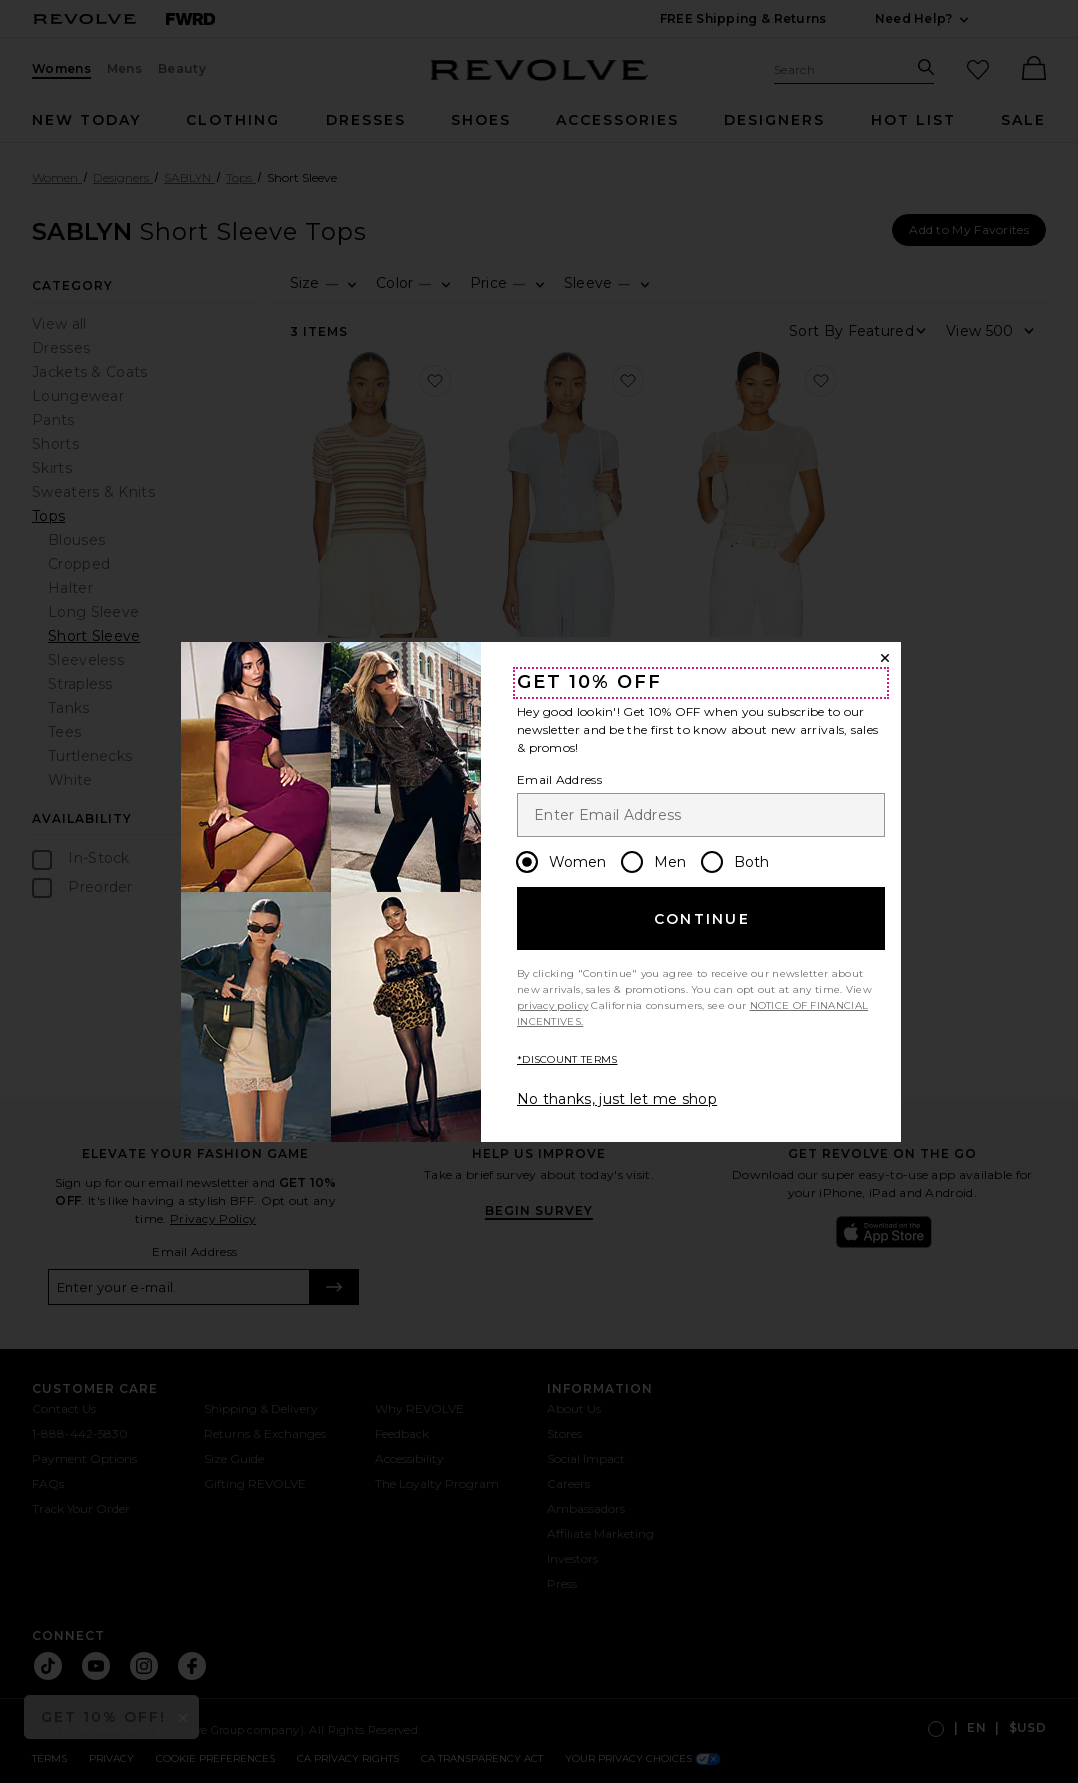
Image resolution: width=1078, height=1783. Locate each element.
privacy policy (552, 1005)
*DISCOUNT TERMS (567, 1059)
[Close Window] (885, 658)
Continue (702, 919)
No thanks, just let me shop (617, 1099)
